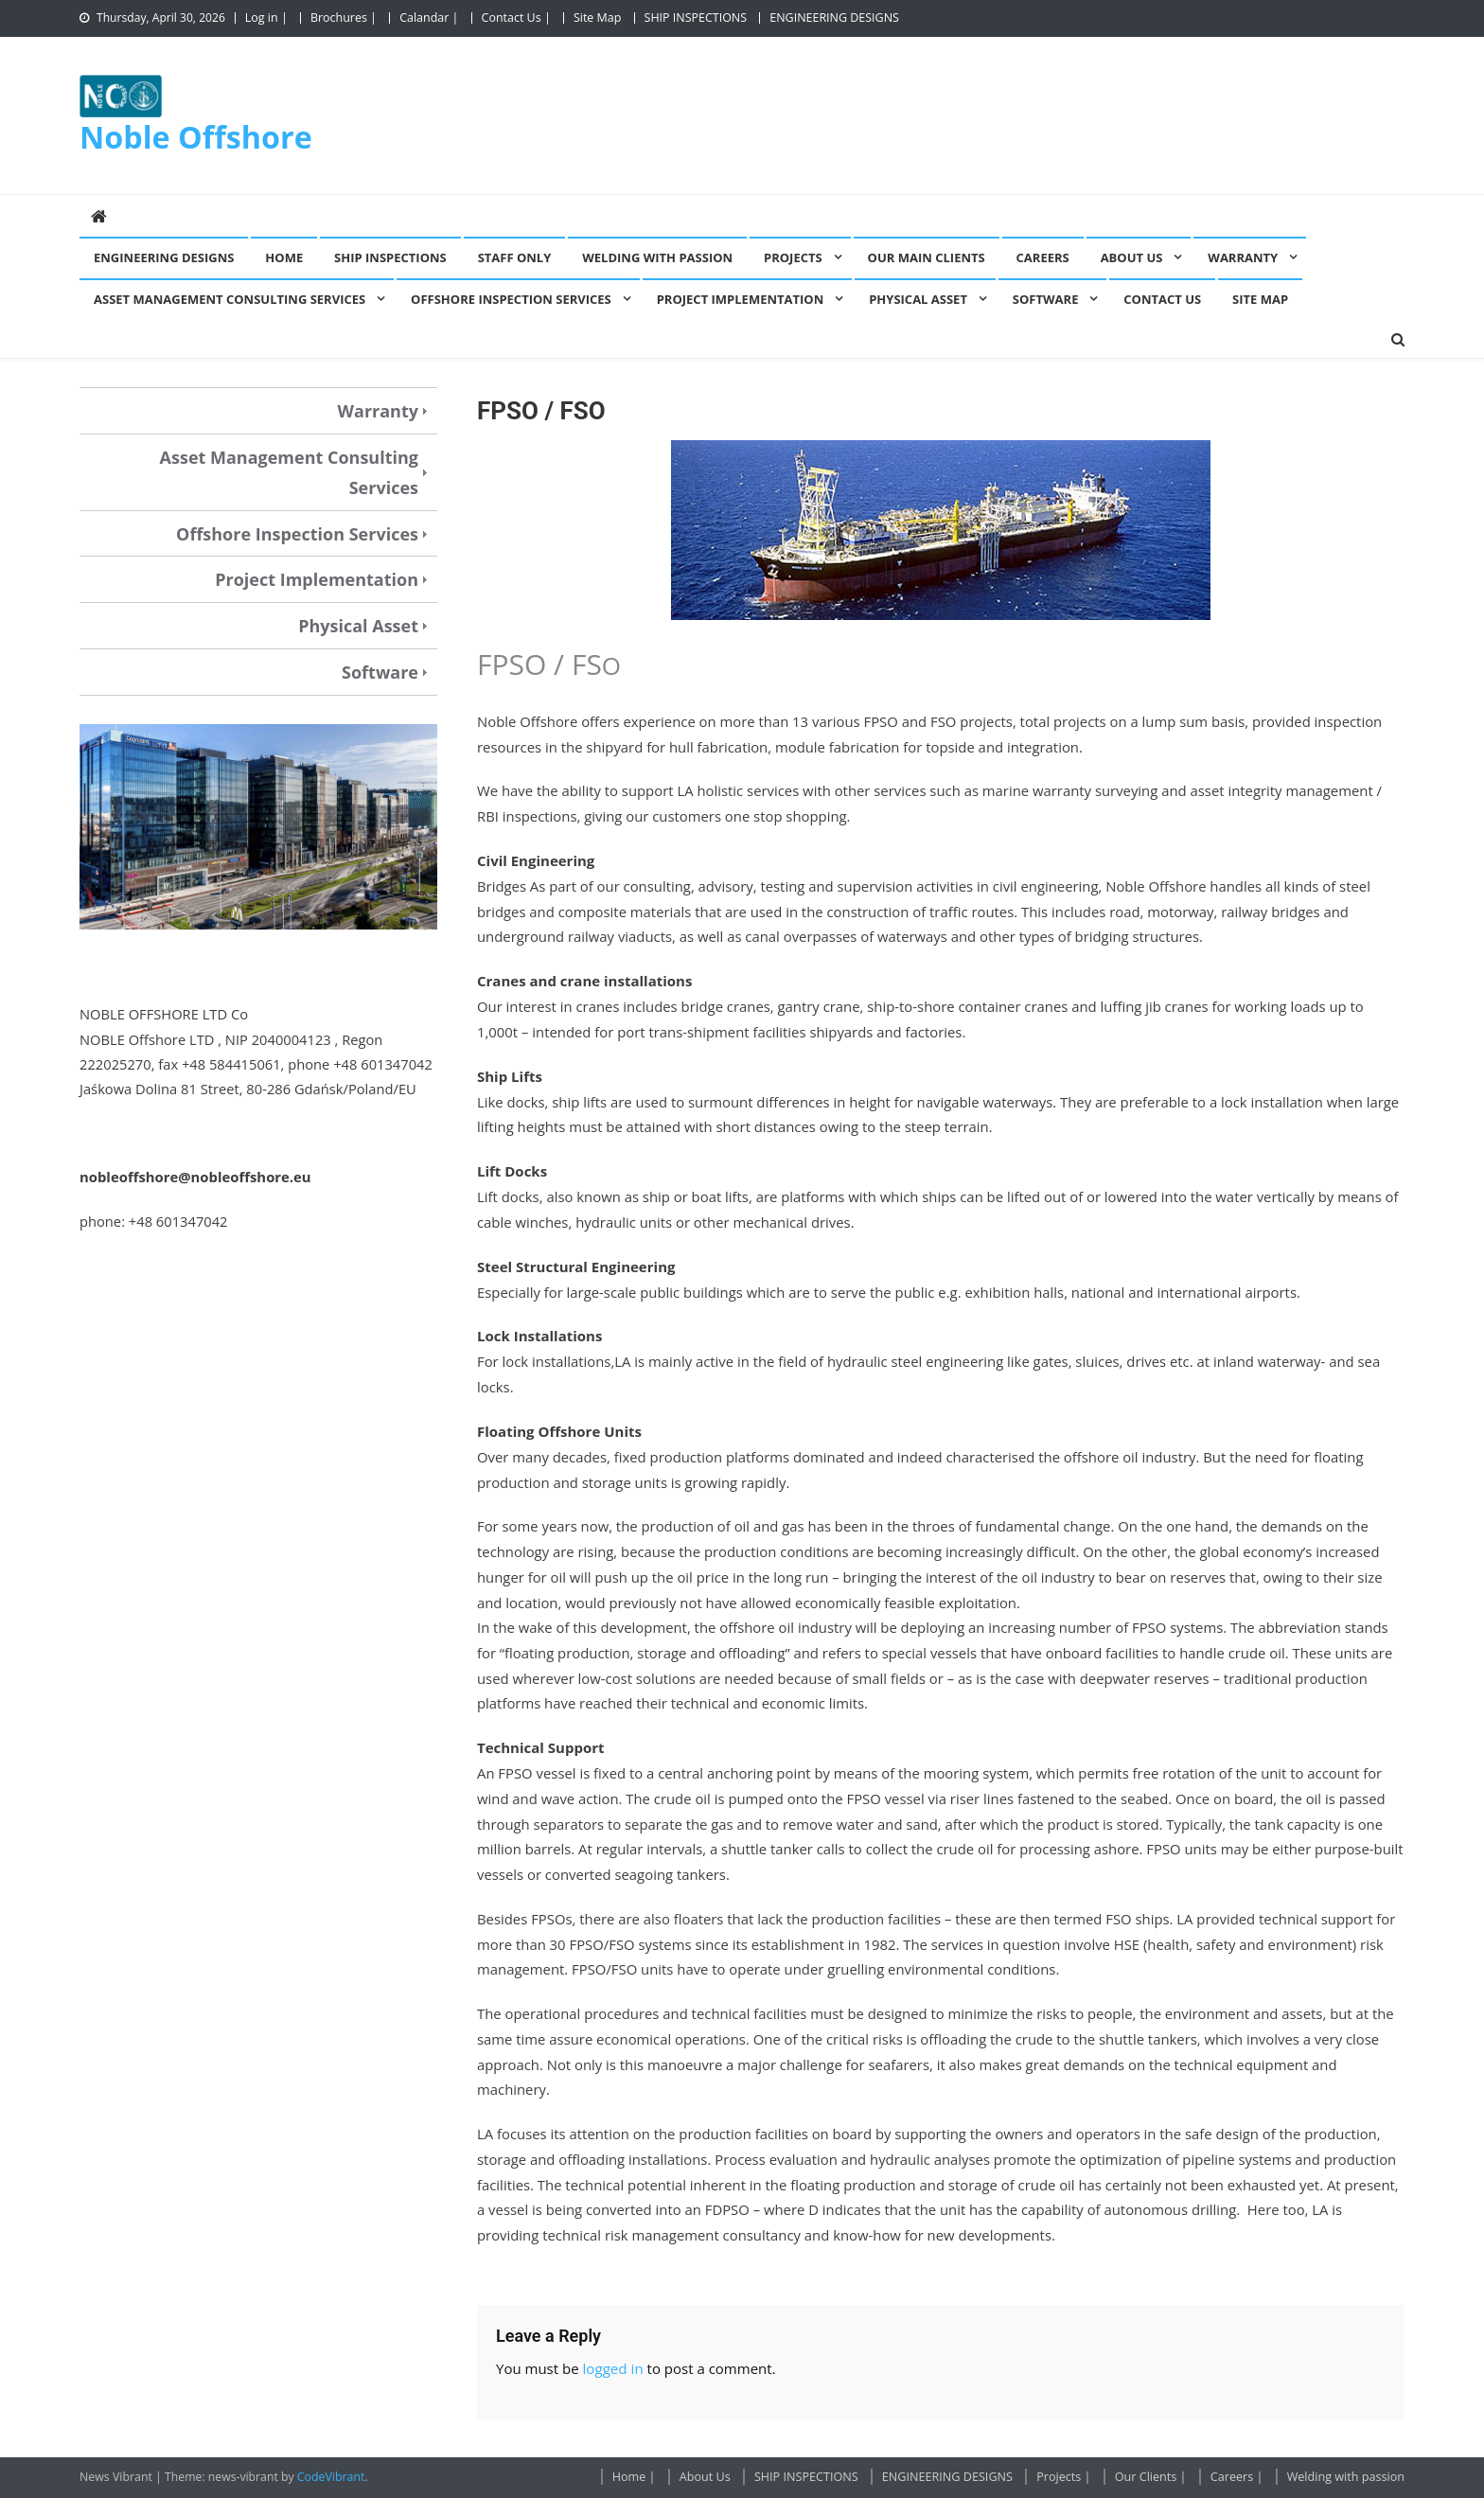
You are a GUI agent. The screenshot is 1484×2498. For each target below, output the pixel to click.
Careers (1042, 257)
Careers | (1236, 2477)
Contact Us (1162, 299)
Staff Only (515, 257)
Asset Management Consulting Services (229, 299)
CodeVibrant (331, 2477)
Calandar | (428, 17)
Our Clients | (1151, 2477)
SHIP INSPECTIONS (696, 17)
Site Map (597, 17)
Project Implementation (740, 299)
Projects (793, 257)
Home (284, 257)
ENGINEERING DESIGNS (834, 17)
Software (1046, 299)
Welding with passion (657, 257)
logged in (612, 2368)
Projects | (1063, 2477)
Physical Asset (918, 299)
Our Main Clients (926, 257)
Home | (634, 2477)
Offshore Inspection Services (511, 299)
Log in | (266, 17)
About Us (1132, 257)
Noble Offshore (196, 136)
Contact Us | (516, 17)
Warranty (1243, 257)
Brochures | (343, 17)
